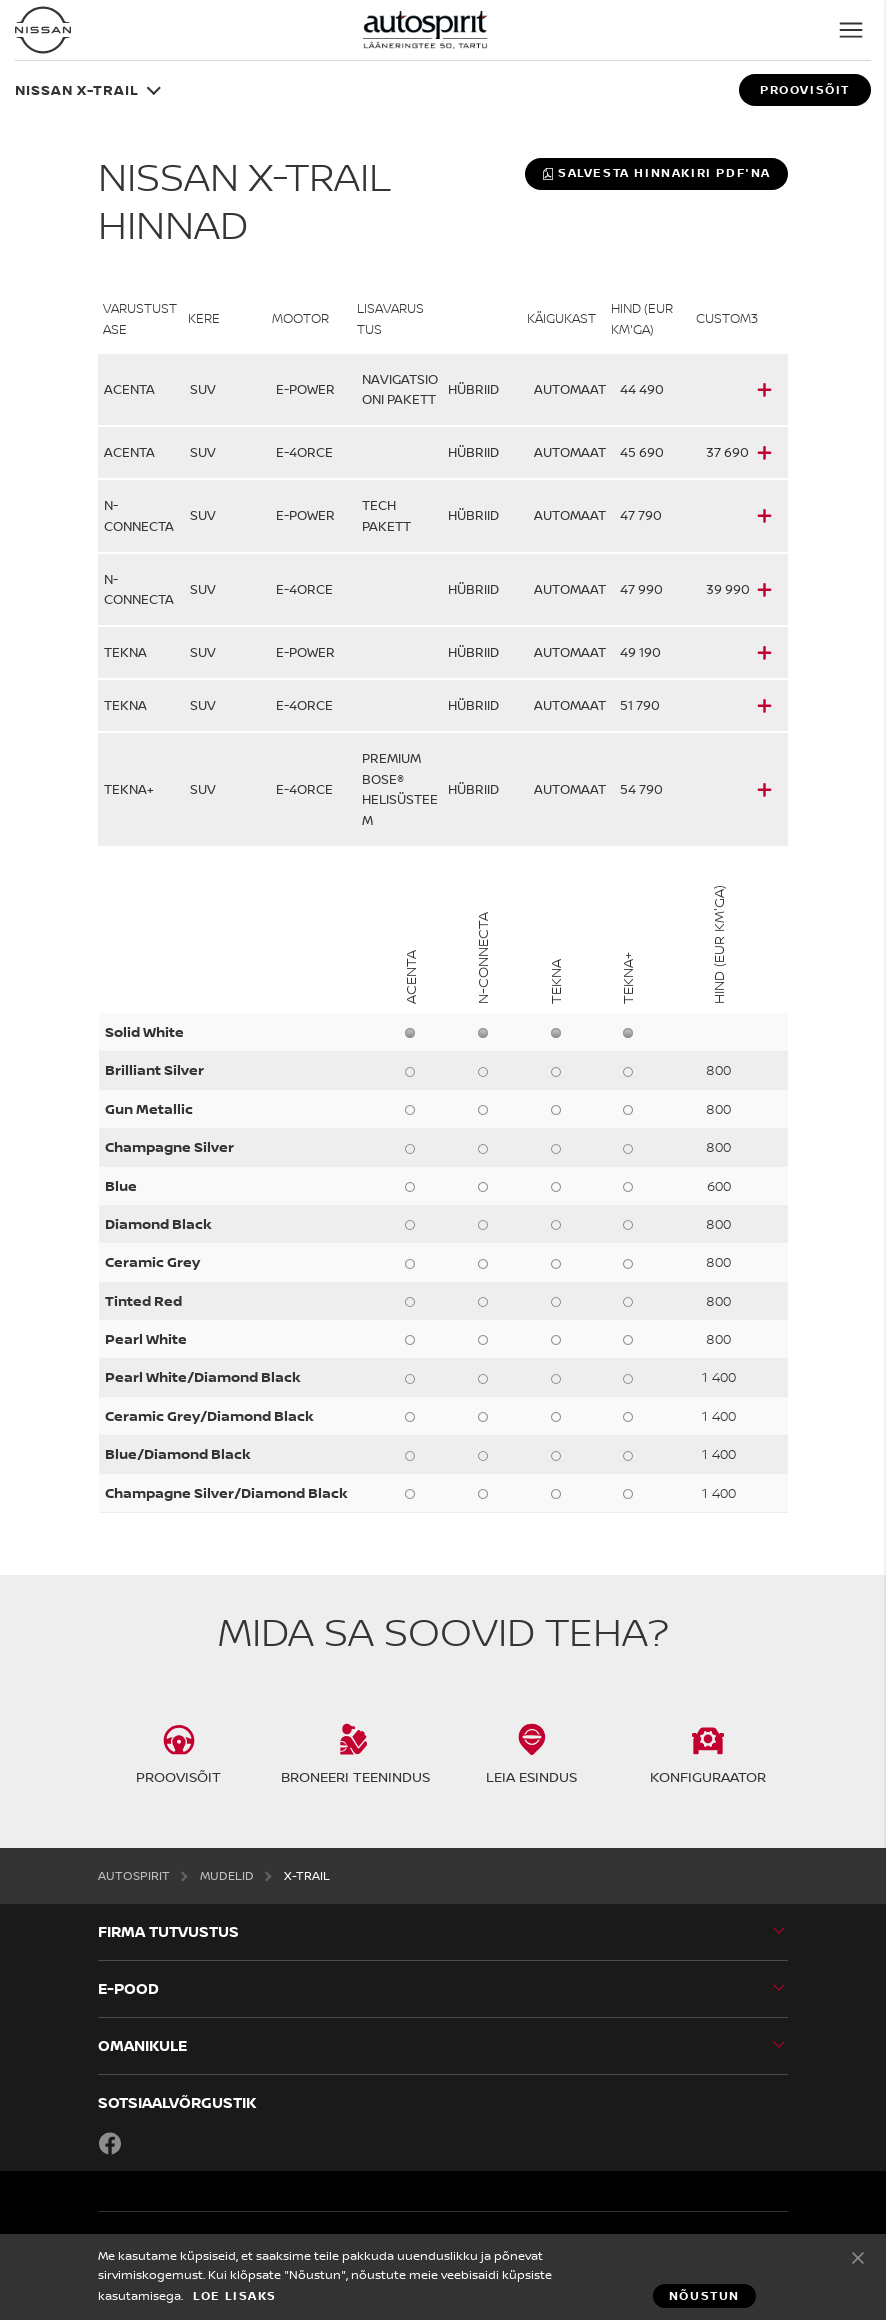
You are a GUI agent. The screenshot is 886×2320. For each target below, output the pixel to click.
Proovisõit (805, 90)
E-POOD (128, 1988)
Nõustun (858, 2257)
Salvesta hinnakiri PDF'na (656, 173)
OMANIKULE (142, 2045)
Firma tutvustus (168, 1931)
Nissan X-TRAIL (77, 89)
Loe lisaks (235, 2296)
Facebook (110, 2143)
